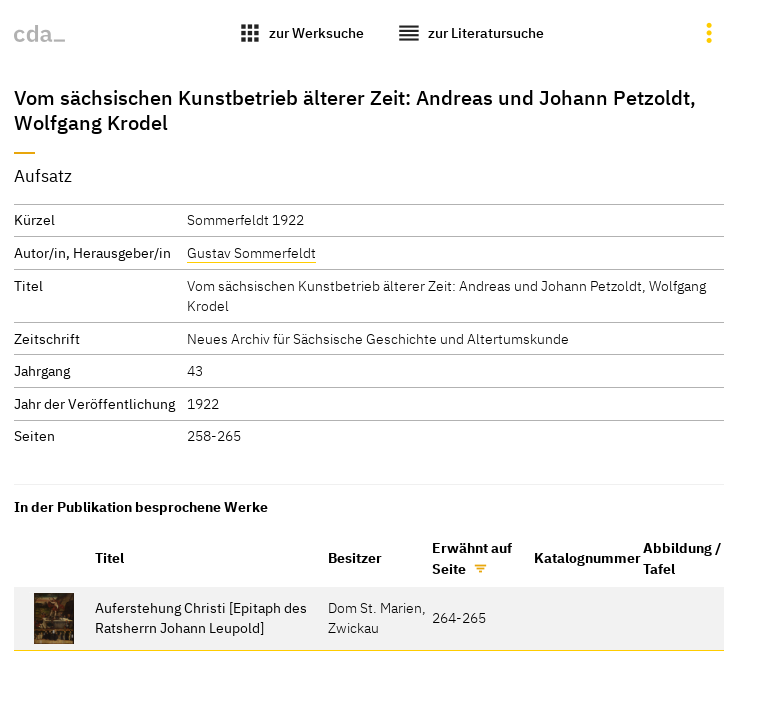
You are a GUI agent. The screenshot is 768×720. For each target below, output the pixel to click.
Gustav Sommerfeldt (251, 252)
